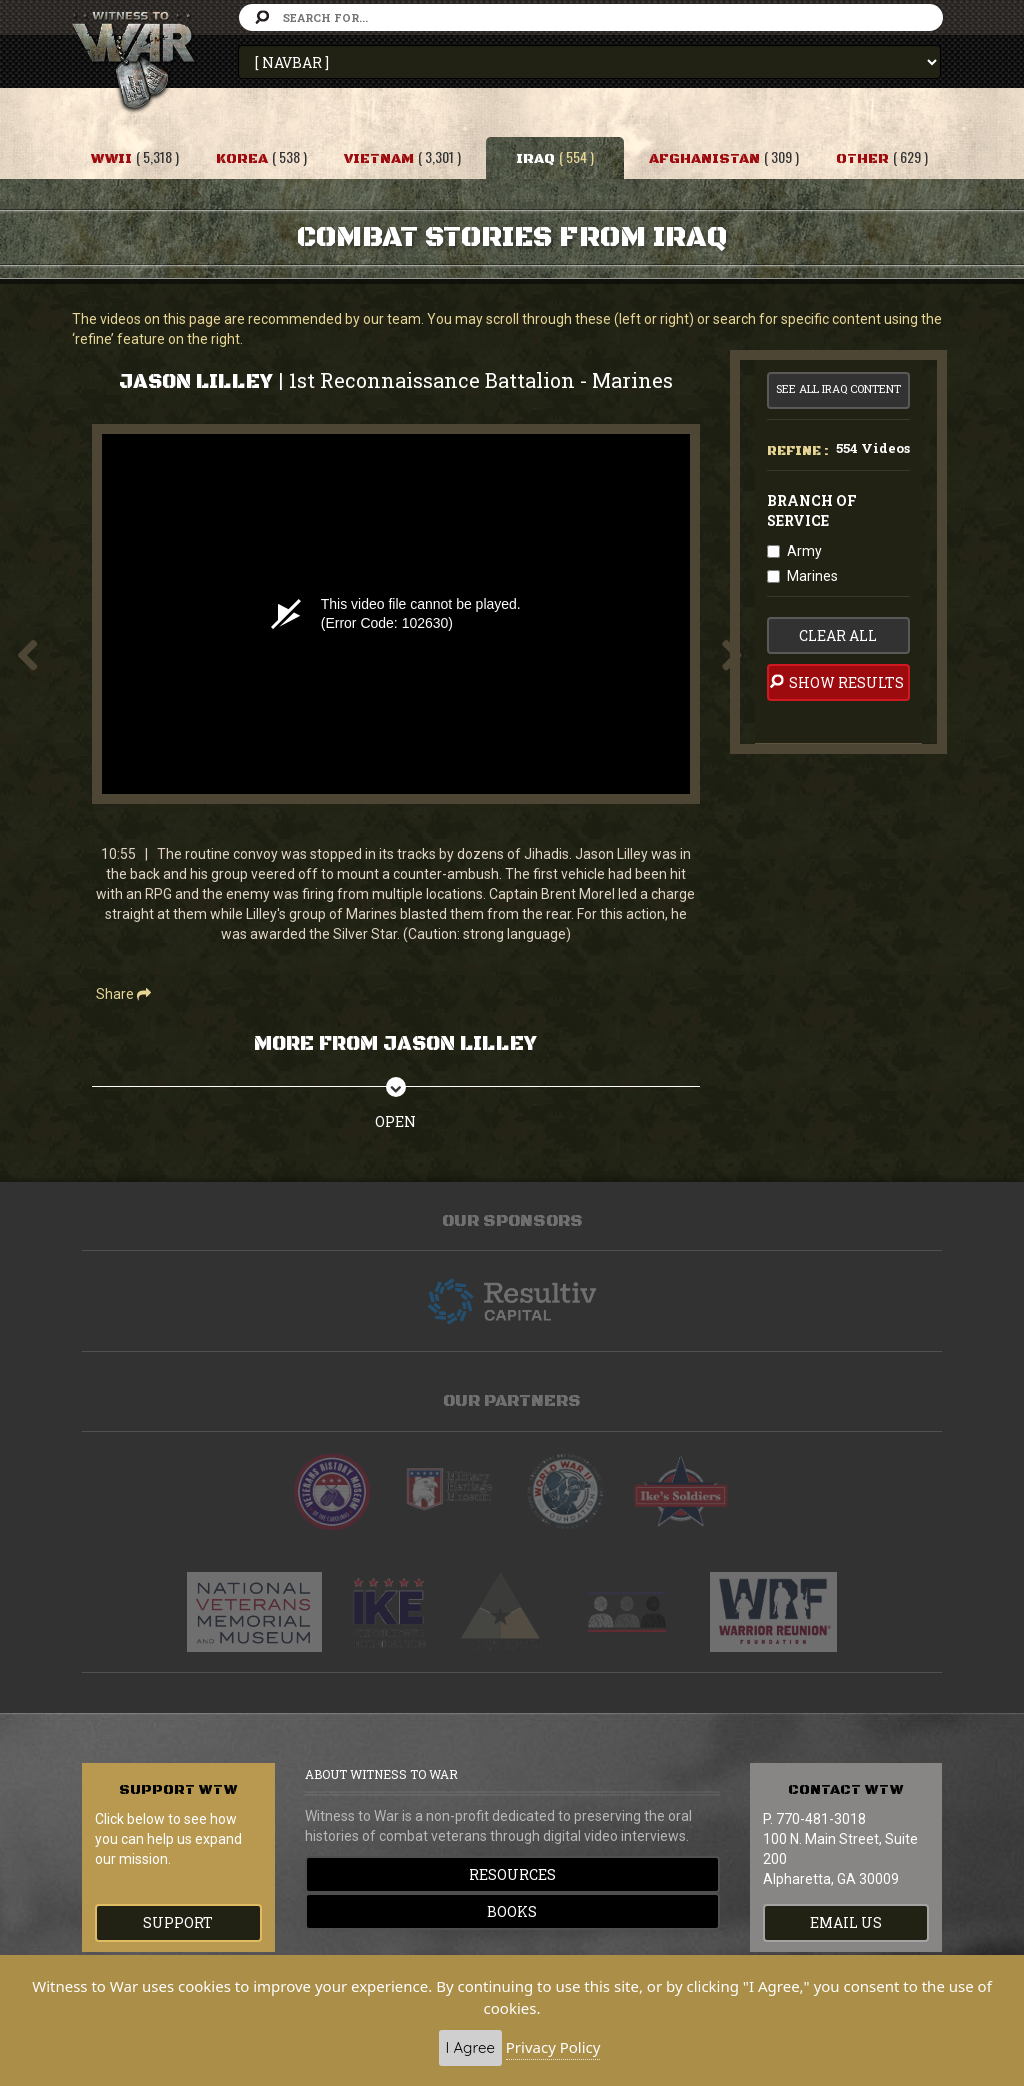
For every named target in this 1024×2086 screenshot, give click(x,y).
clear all (838, 635)
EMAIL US (846, 1922)
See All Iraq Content (838, 388)
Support (178, 1922)
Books (512, 1911)
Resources (512, 1874)
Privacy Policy (553, 2047)
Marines (812, 576)
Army (804, 551)
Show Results (835, 682)
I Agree (470, 2047)
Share (123, 994)
